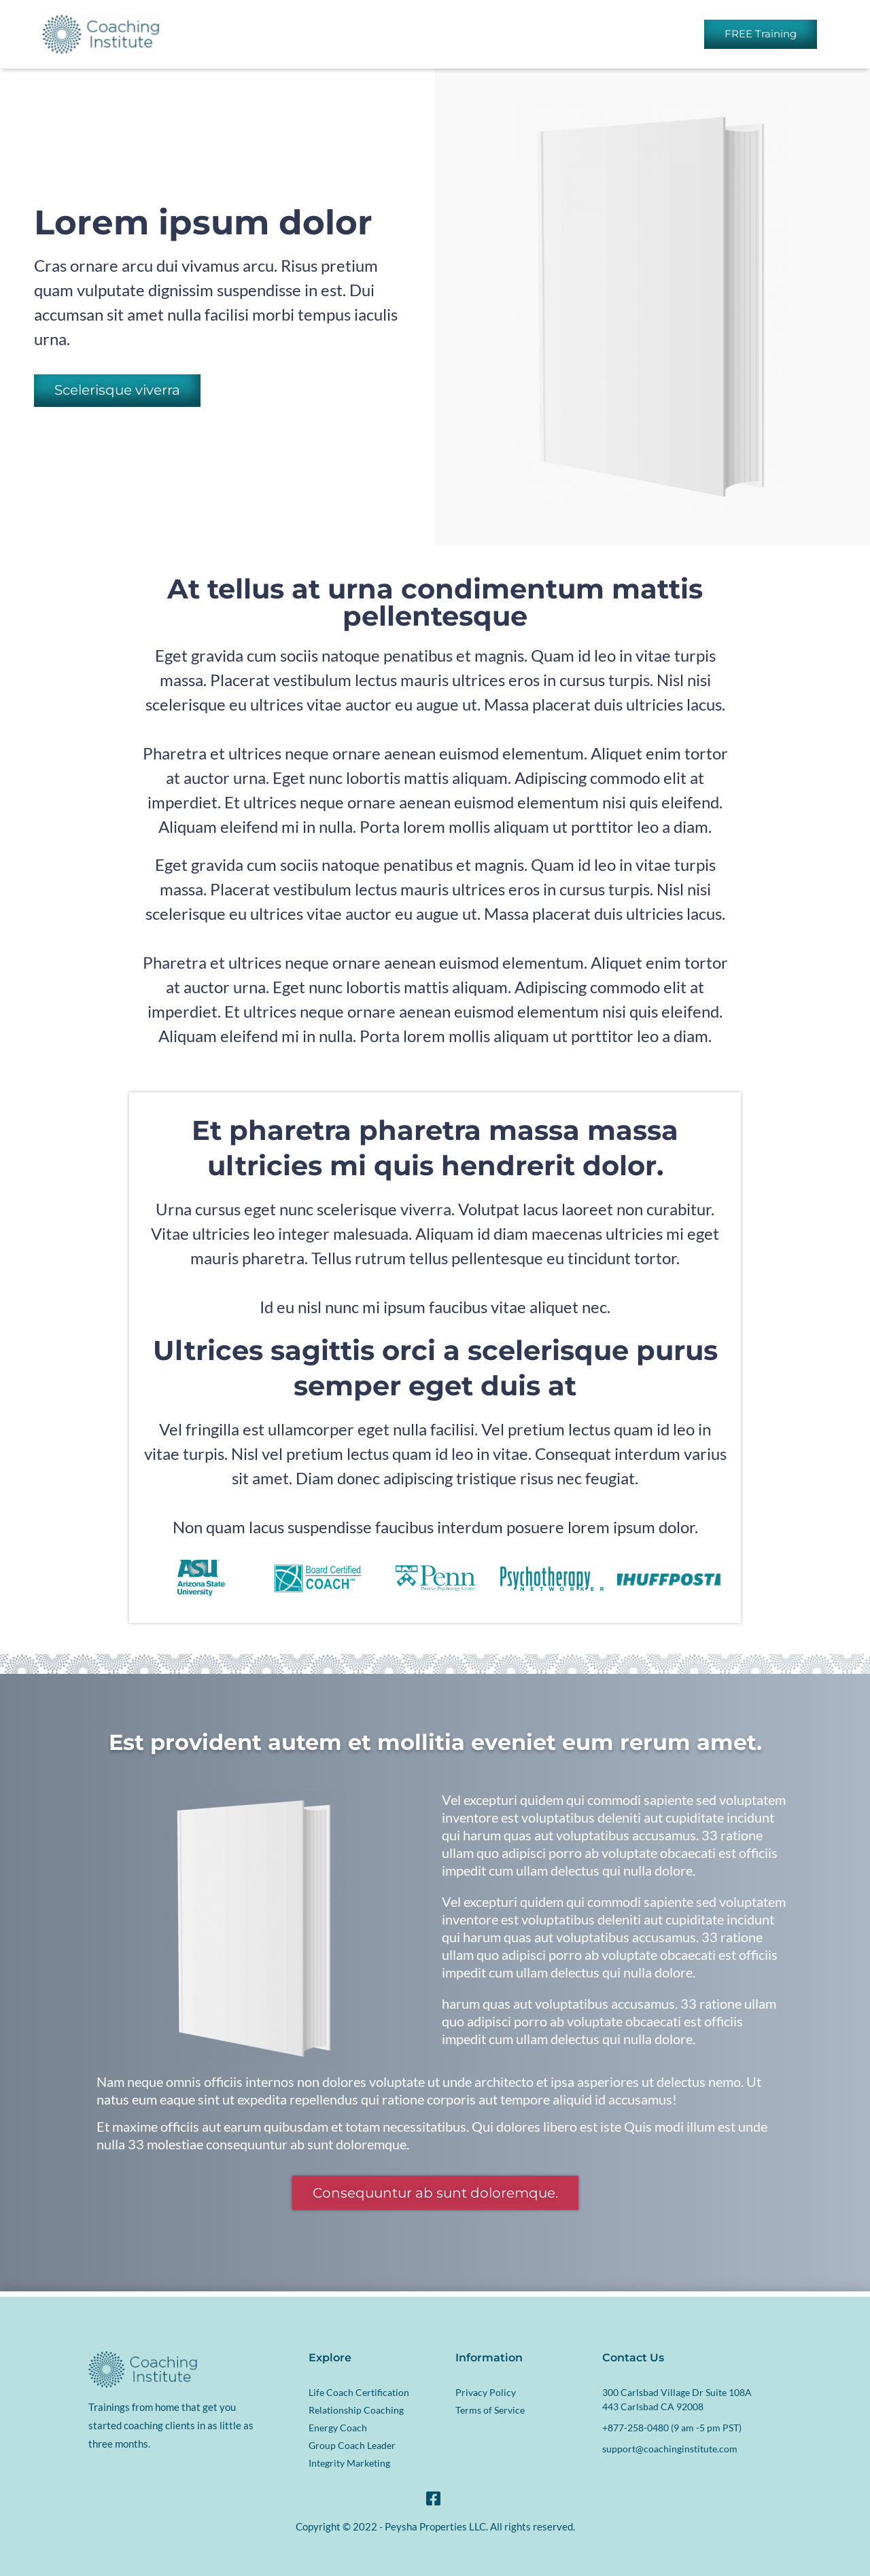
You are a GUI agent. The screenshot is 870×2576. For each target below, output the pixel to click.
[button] (117, 390)
